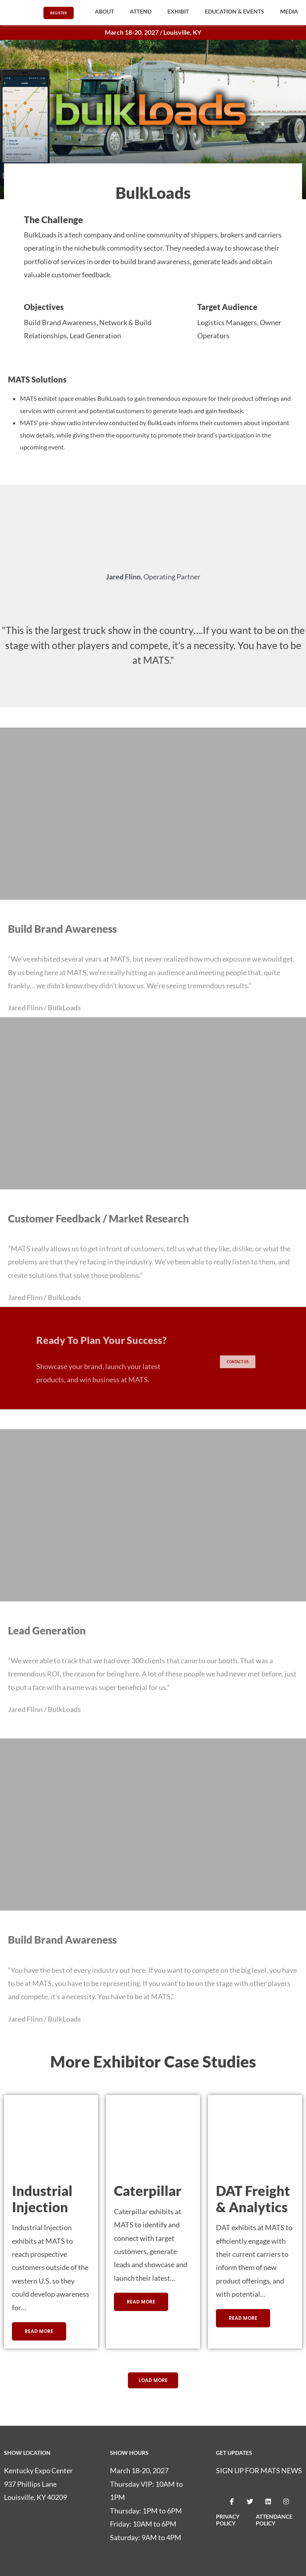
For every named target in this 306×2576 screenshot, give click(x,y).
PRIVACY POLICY (227, 2520)
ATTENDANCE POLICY (274, 2520)
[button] (104, 11)
